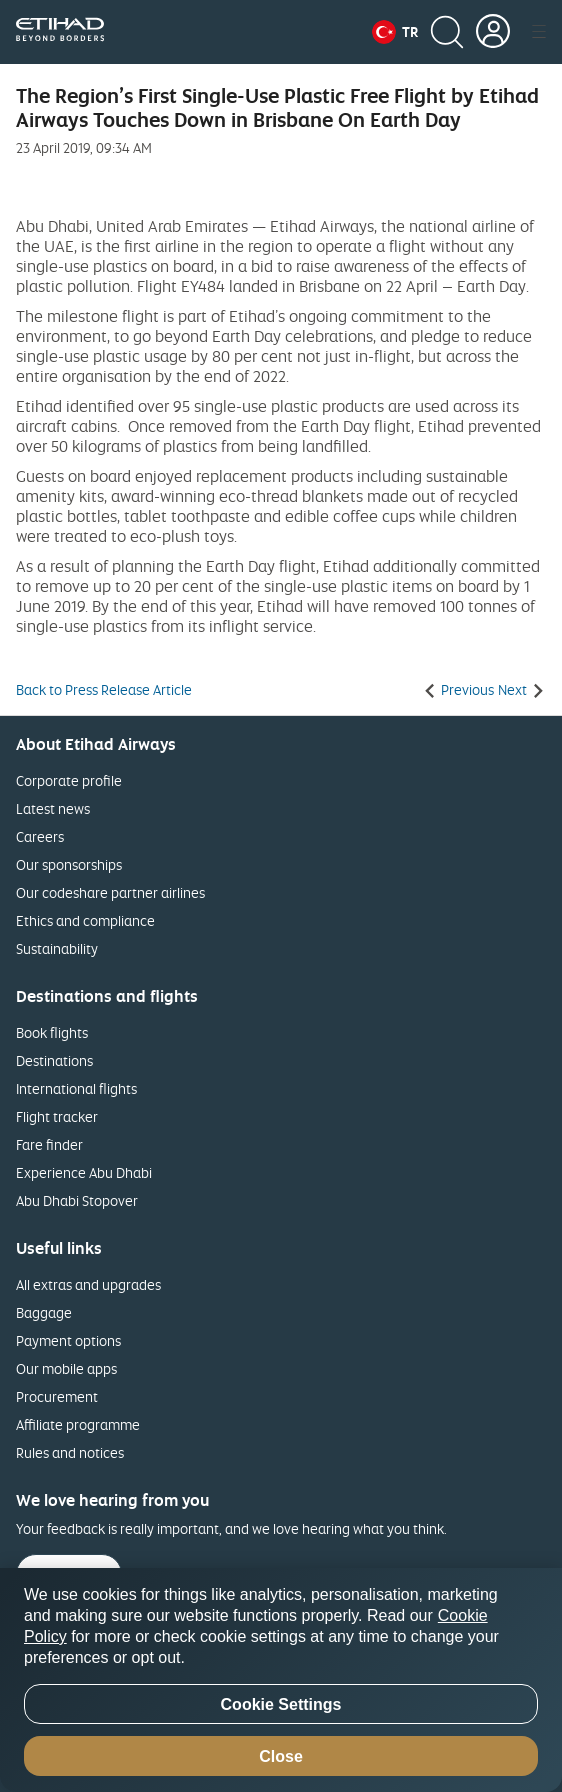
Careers (40, 836)
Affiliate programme (78, 1424)
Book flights (52, 1032)
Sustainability (57, 948)
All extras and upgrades (88, 1284)
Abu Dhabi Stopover (77, 1200)
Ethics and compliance (85, 920)
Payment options (68, 1340)
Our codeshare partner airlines (110, 892)
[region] (281, 1680)
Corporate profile (69, 780)
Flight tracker (57, 1116)
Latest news (53, 808)
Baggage (44, 1312)
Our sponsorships (69, 864)
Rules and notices (70, 1452)
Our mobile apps (66, 1368)
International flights (76, 1088)
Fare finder (49, 1144)
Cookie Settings (281, 1704)
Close (281, 1756)
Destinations (54, 1060)
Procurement (57, 1396)
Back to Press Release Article (104, 690)
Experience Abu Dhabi (84, 1172)
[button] (395, 32)
